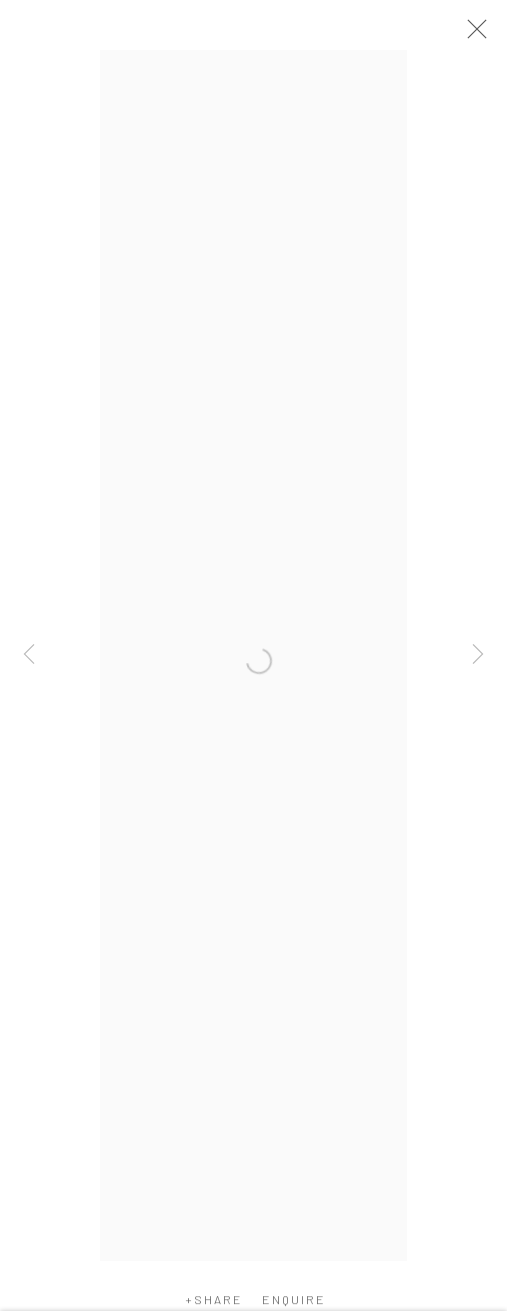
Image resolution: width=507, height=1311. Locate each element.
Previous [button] (29, 656)
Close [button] (472, 35)
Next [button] (478, 656)
